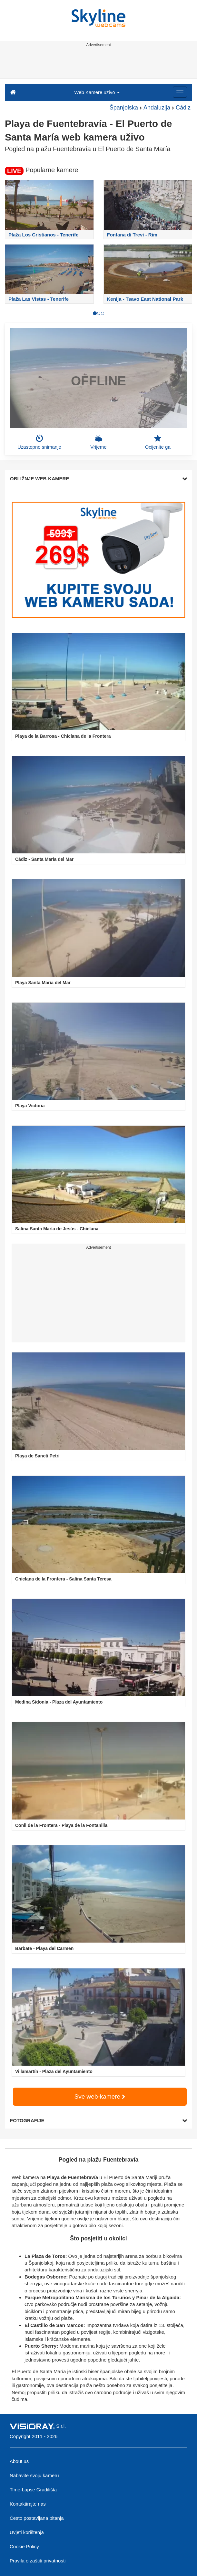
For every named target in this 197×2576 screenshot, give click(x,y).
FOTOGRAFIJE (98, 2120)
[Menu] (180, 92)
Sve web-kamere (99, 2096)
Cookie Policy (24, 2546)
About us (19, 2461)
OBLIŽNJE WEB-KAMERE (98, 478)
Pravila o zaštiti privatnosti (37, 2560)
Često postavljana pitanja (37, 2518)
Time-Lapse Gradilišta (33, 2489)
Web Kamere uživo (97, 92)
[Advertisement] (97, 63)
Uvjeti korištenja (27, 2532)
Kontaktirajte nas (28, 2504)
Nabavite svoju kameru (34, 2475)
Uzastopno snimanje (39, 441)
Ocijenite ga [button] (158, 441)
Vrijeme (98, 441)
